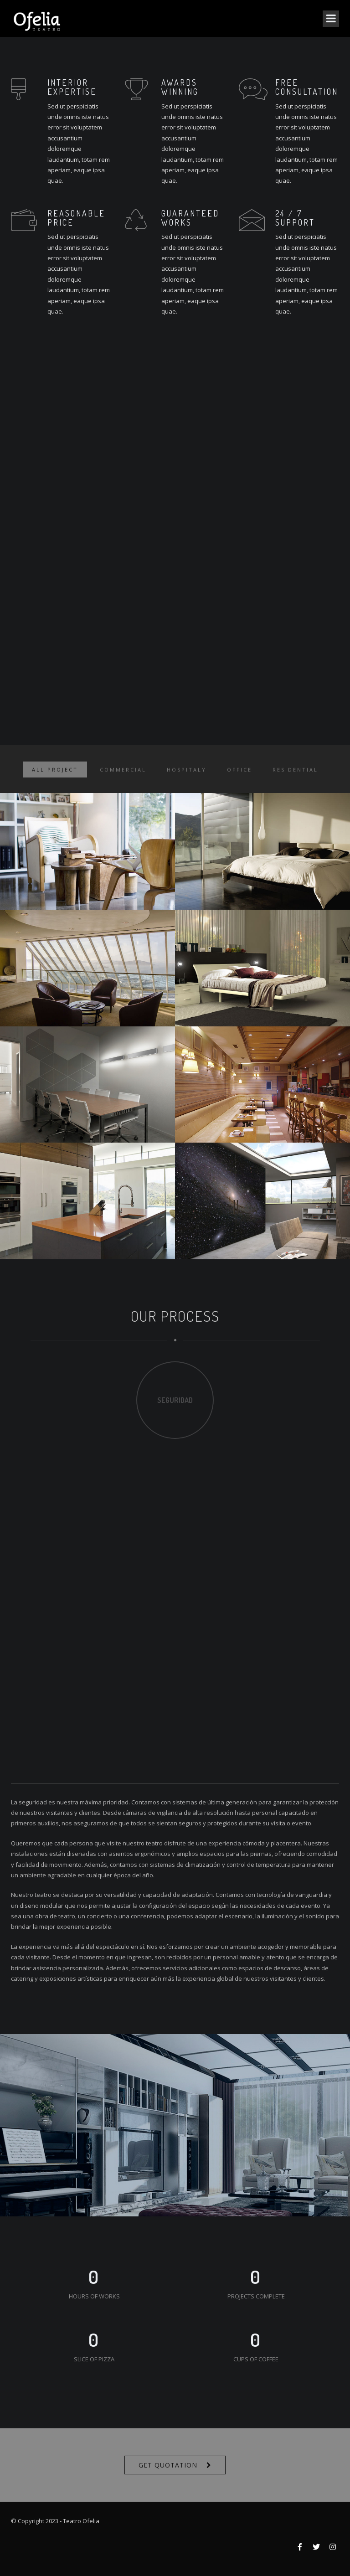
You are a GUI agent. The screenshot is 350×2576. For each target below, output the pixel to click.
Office (239, 777)
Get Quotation (168, 2465)
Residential (295, 777)
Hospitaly (186, 777)
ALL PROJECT (55, 777)
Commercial (123, 777)
